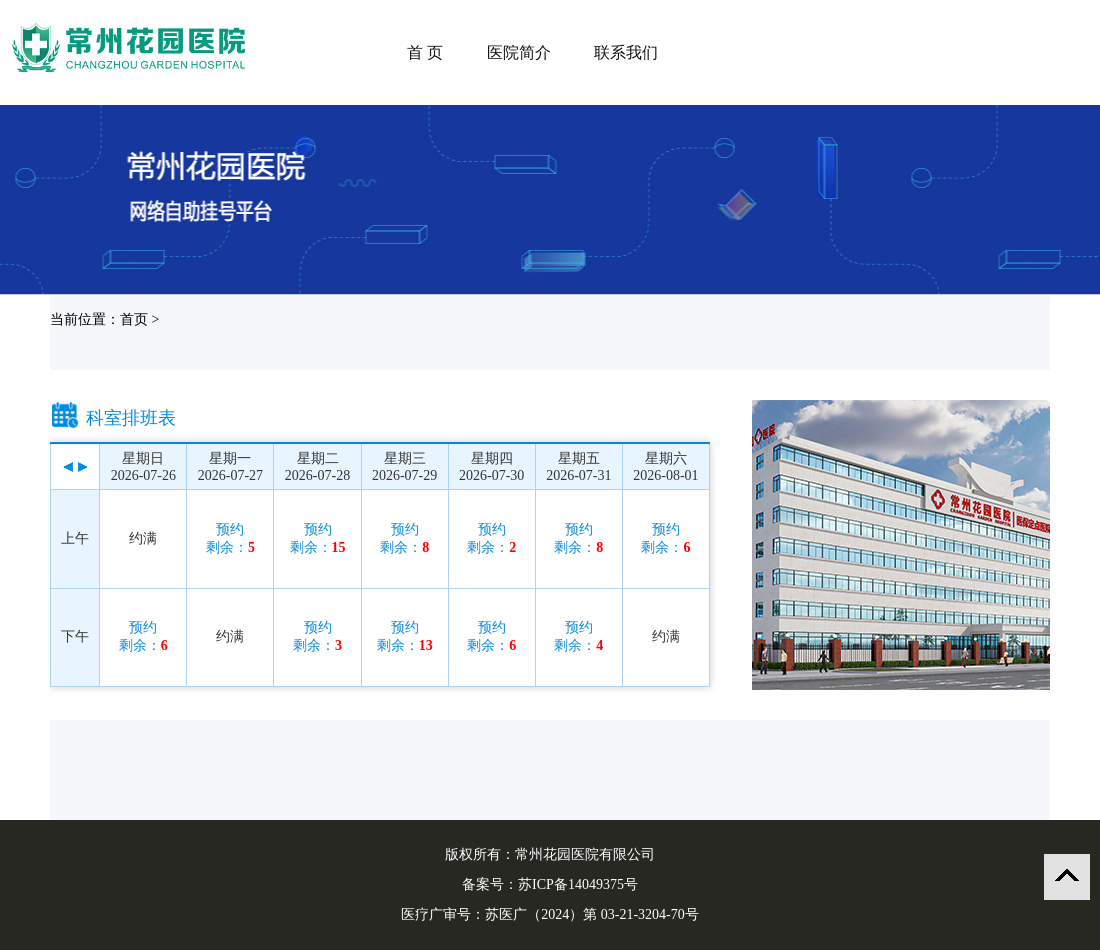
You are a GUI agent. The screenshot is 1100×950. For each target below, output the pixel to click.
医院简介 (519, 52)
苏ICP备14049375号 (578, 884)
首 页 (425, 52)
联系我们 (626, 52)
